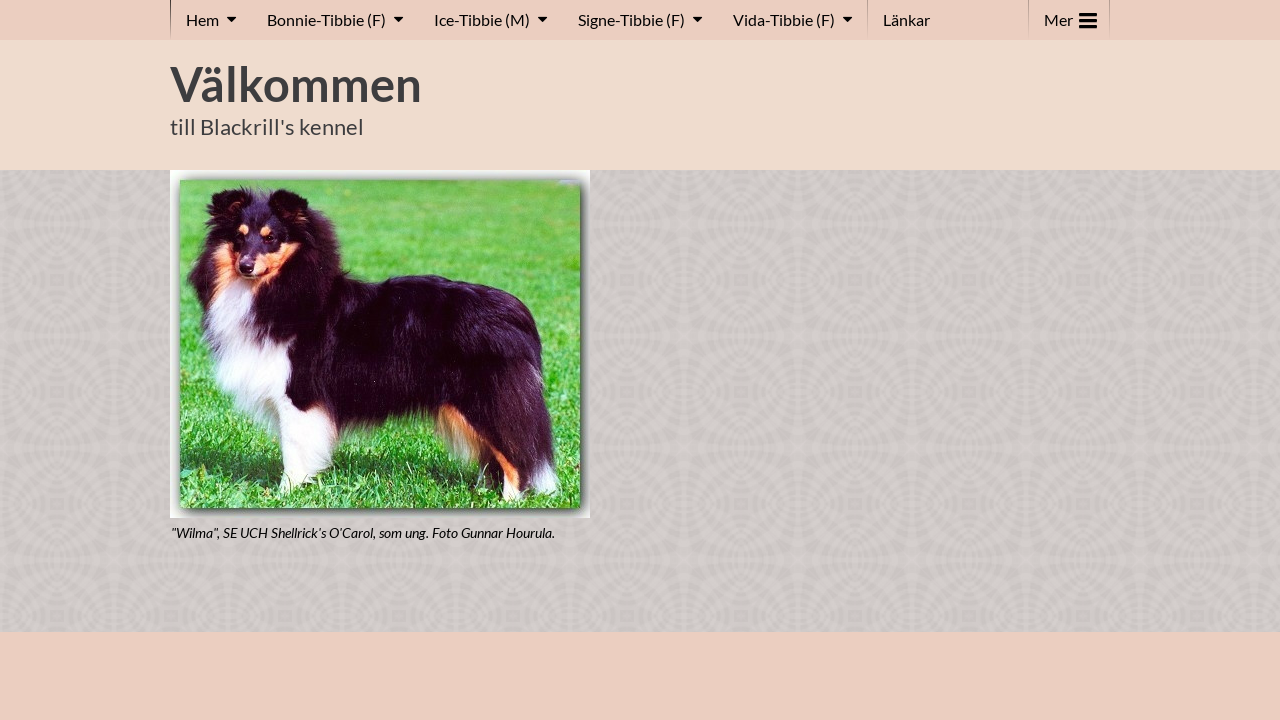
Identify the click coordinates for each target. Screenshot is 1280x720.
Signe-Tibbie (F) (631, 19)
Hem (202, 19)
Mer (1070, 15)
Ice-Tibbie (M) (482, 19)
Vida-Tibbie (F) (784, 19)
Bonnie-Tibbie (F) (326, 19)
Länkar (906, 19)
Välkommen (296, 84)
